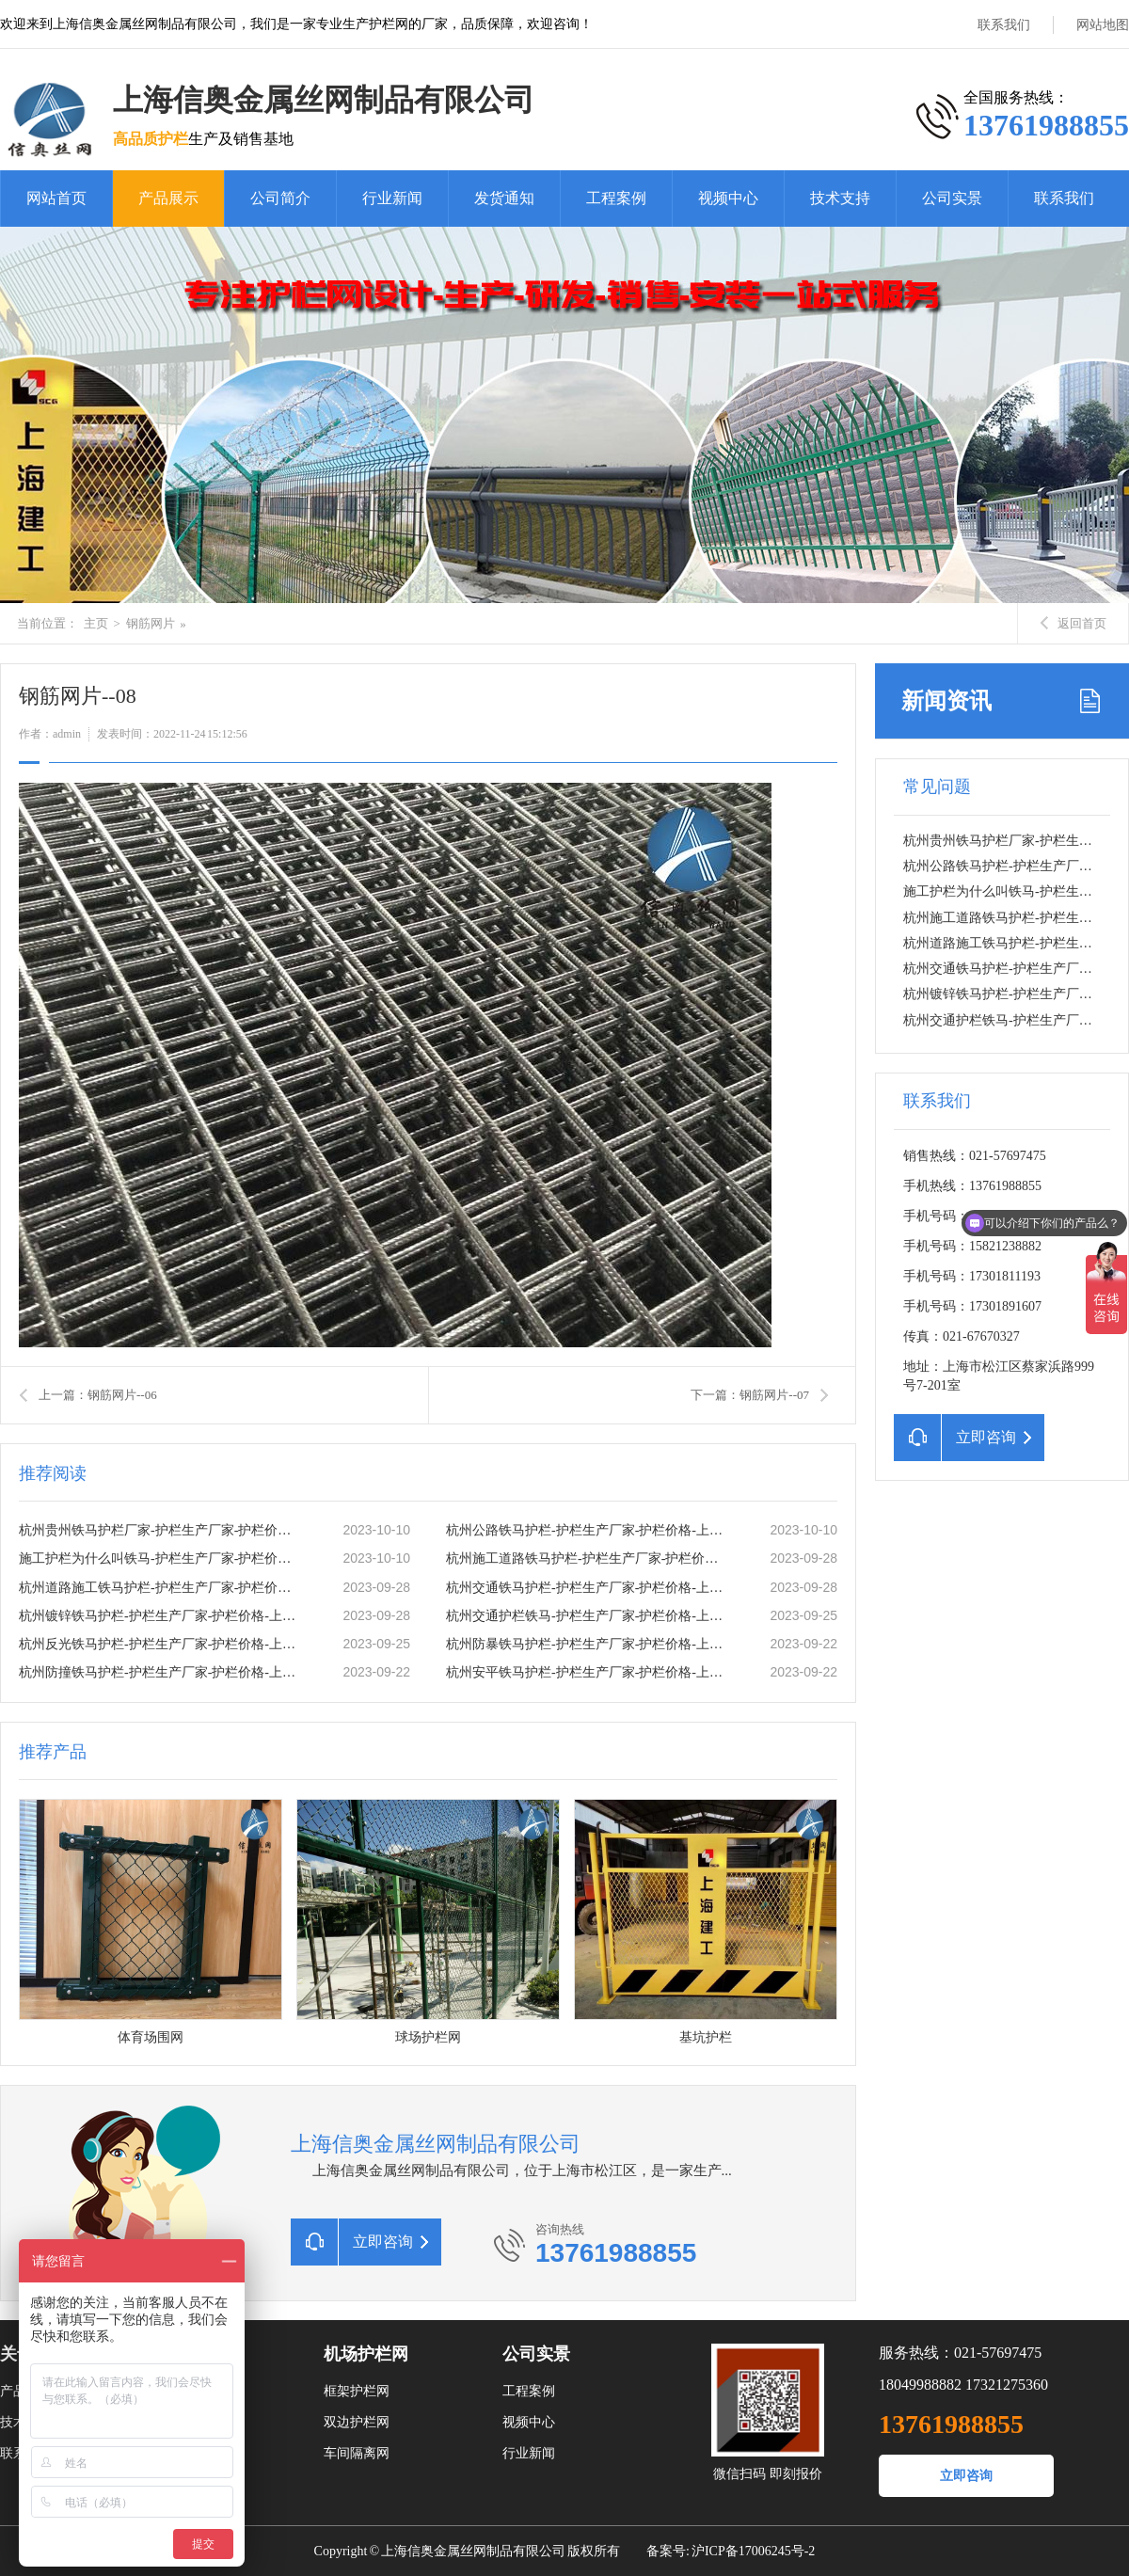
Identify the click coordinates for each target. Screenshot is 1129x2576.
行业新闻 (392, 198)
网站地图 (1102, 25)
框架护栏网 (357, 2391)
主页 (96, 623)
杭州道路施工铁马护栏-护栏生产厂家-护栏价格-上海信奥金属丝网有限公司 (161, 1588)
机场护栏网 (366, 2354)
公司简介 (280, 198)
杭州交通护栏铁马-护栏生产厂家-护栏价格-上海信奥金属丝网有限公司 (588, 1616)
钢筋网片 (150, 623)
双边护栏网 (357, 2422)
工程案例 (616, 198)
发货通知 (504, 198)
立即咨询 (966, 2476)
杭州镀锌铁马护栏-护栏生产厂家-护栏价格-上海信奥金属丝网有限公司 (161, 1616)
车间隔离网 (357, 2453)
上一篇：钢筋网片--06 (98, 1395)
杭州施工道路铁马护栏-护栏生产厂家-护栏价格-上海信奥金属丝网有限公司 (588, 1558)
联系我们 (1004, 25)
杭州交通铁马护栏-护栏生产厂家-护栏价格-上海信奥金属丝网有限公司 (588, 1588)
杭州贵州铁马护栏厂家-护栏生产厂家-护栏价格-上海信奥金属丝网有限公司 (161, 1530)
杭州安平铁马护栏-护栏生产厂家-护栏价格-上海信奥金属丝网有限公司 (588, 1672)
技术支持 (840, 198)
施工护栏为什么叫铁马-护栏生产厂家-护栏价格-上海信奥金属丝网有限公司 (161, 1558)
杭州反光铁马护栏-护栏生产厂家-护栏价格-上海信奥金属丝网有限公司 (161, 1644)
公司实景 (952, 198)
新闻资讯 (946, 701)
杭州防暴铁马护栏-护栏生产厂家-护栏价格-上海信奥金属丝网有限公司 (588, 1644)
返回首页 (1073, 623)
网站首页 (56, 198)
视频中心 (728, 198)
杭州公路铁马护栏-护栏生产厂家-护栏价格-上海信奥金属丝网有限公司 (588, 1530)
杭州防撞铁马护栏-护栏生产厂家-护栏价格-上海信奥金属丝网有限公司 (161, 1672)
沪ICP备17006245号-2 (753, 2551)
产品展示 (168, 198)
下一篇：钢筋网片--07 (750, 1395)
